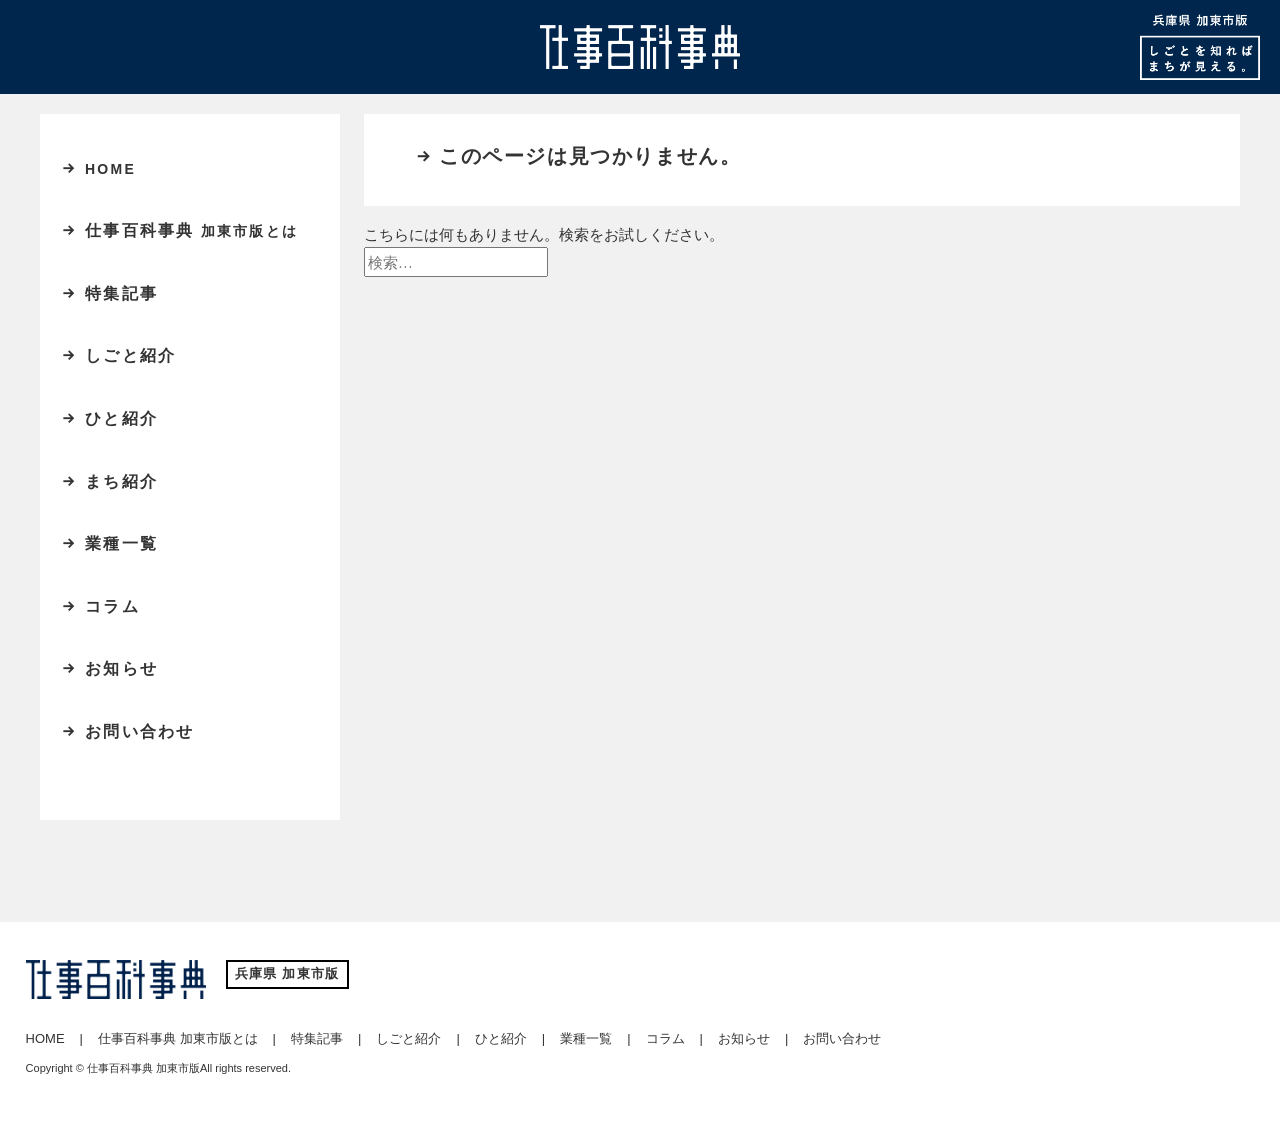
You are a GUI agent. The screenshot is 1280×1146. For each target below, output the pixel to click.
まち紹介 (121, 481)
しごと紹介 (130, 355)
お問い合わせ (140, 731)
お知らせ (121, 668)
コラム (112, 606)
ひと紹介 (121, 418)
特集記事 (121, 293)
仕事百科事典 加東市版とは (178, 1038)
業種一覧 (121, 543)
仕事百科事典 (191, 230)
